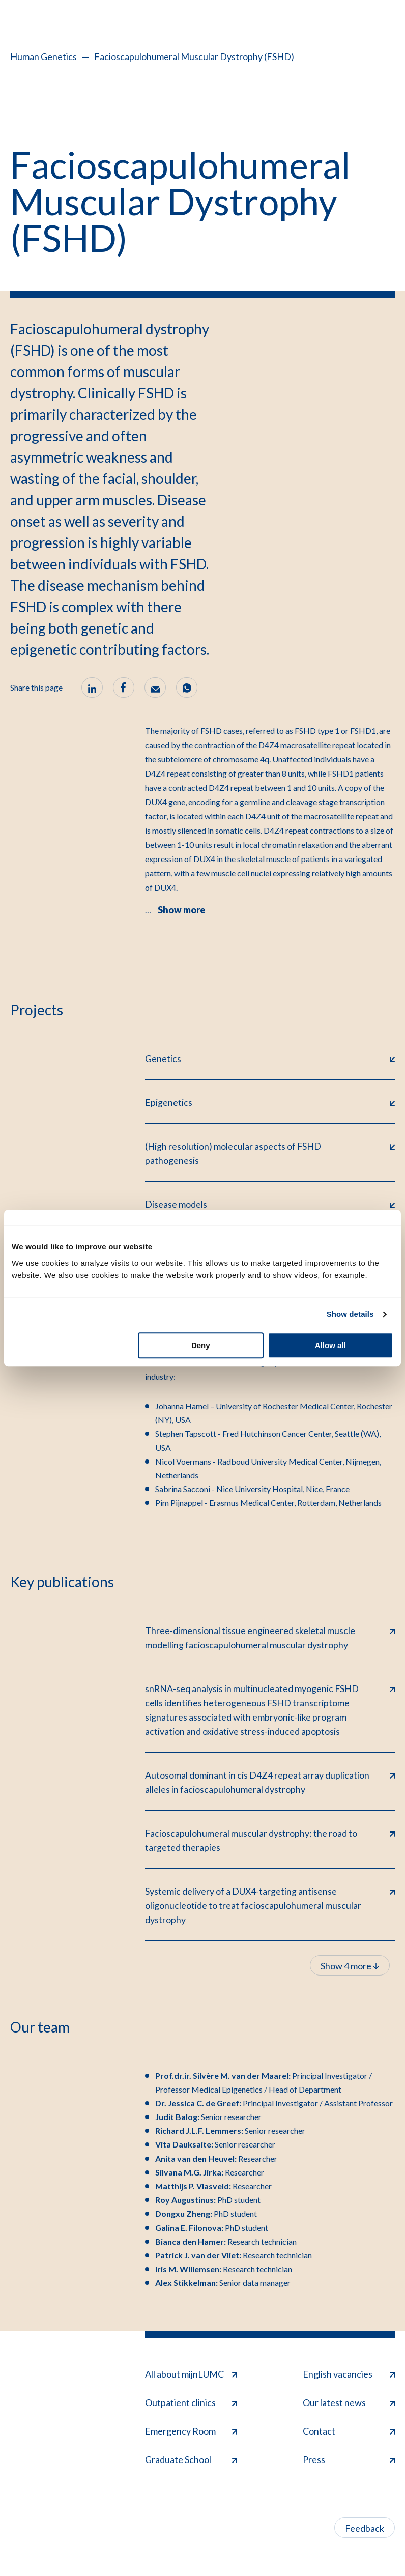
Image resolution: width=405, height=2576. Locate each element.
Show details (350, 1314)
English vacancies (349, 2374)
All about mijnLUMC (191, 2374)
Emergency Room (191, 2431)
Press (349, 2459)
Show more (182, 909)
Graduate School (191, 2459)
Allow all (330, 1345)
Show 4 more (350, 1965)
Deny (200, 1345)
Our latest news (349, 2402)
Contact (349, 2431)
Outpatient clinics (191, 2402)
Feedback (364, 2528)
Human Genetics (43, 56)
